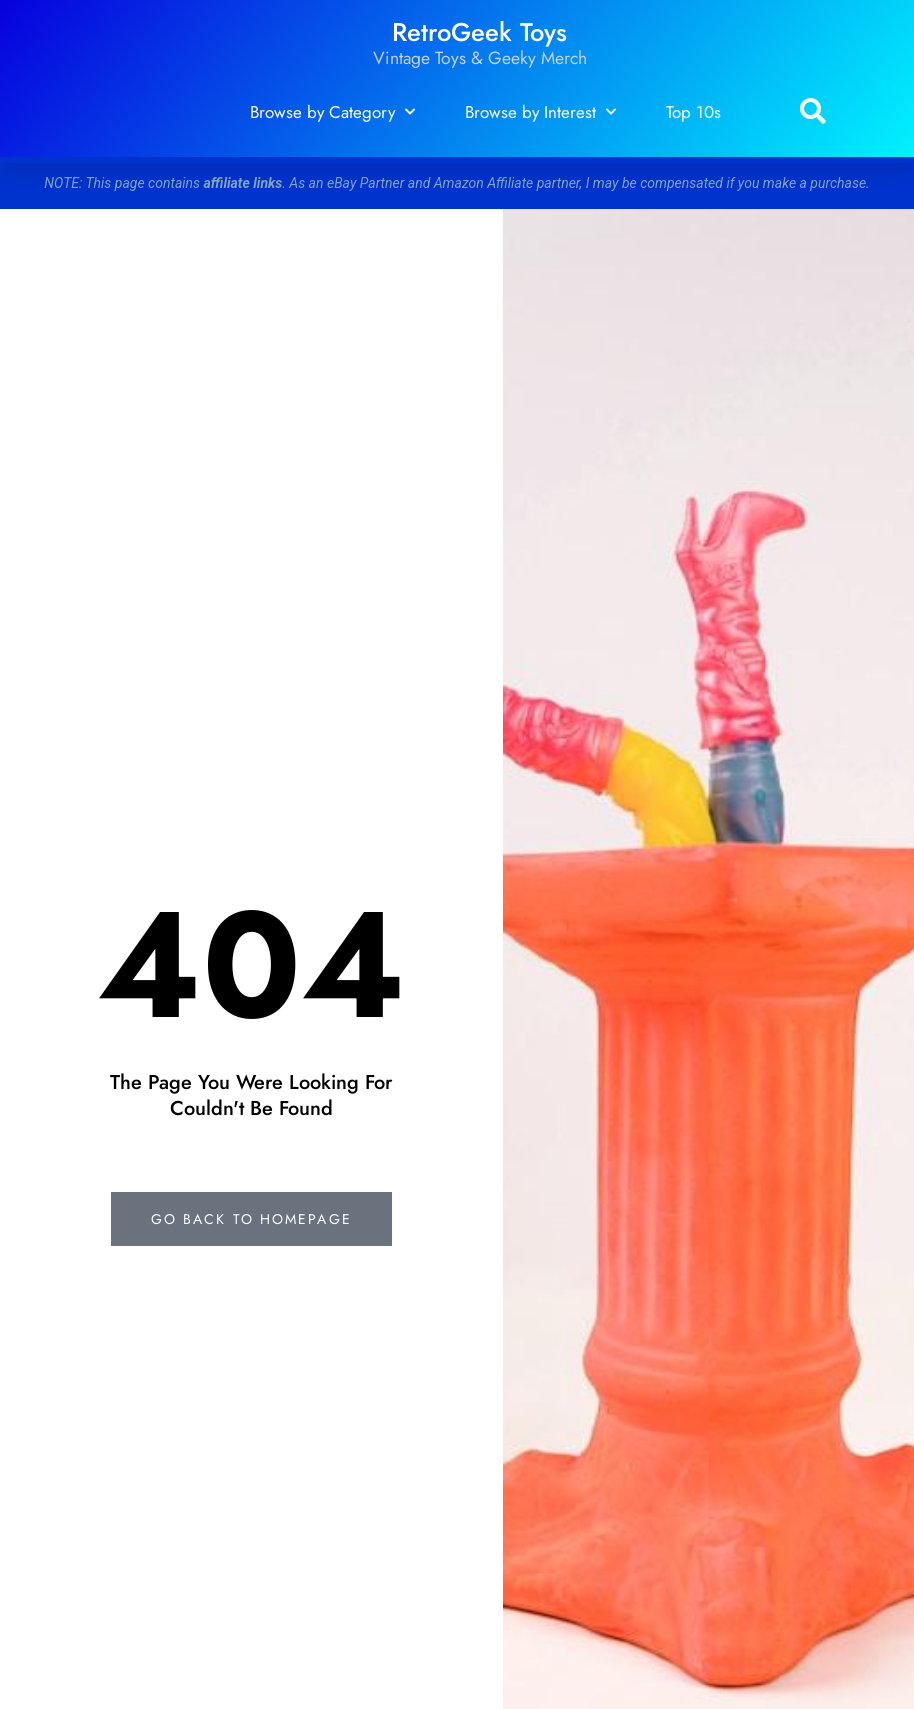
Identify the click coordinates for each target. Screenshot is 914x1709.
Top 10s (693, 112)
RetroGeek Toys (479, 32)
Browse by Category (332, 112)
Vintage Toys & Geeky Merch (480, 58)
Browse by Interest (540, 112)
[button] (813, 112)
